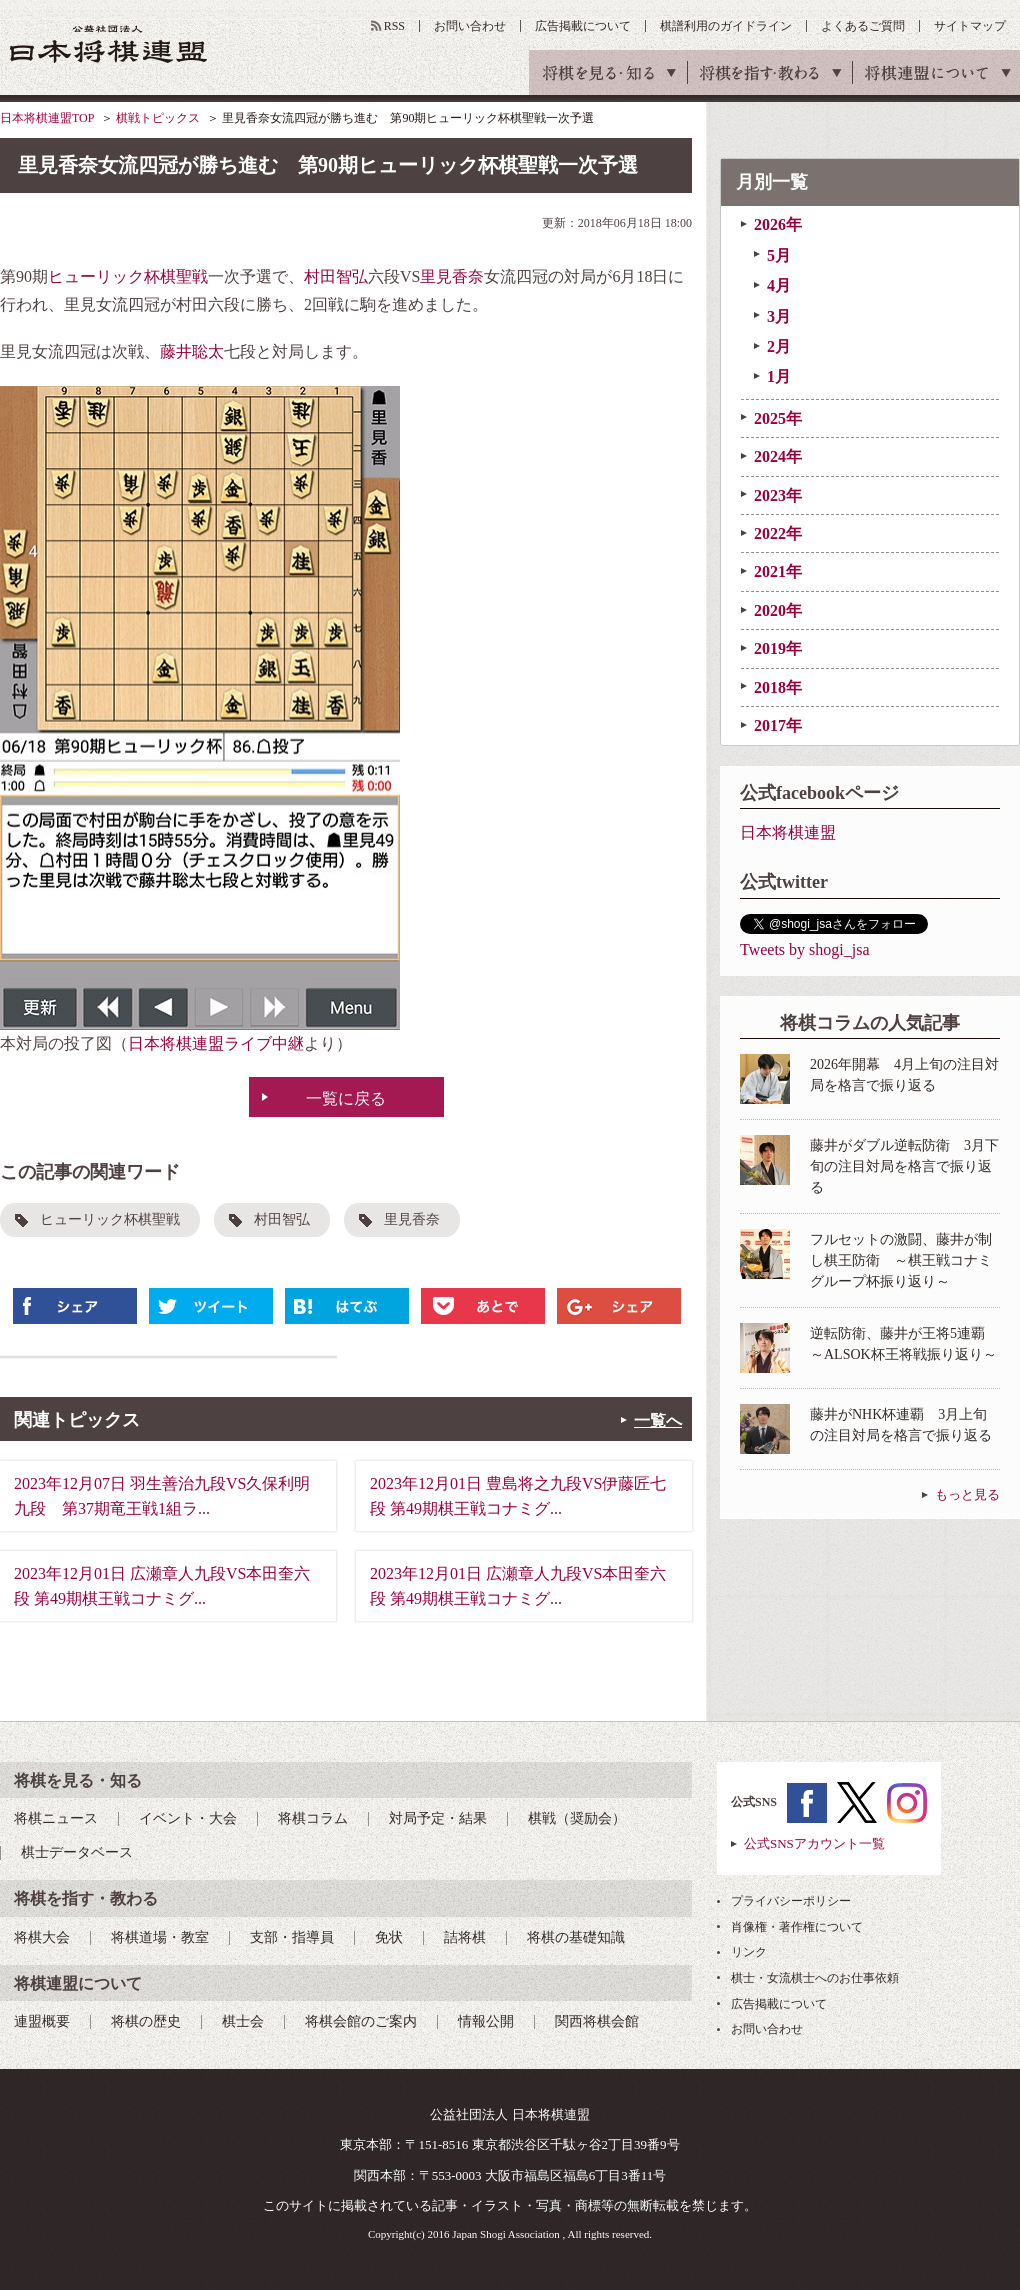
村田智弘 (336, 276)
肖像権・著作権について (797, 1927)
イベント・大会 (188, 1818)
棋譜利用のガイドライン (726, 26)
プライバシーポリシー (791, 1901)
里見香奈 (452, 276)
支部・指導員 (292, 1937)
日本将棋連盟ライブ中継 (216, 1043)
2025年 (778, 418)
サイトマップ (970, 26)
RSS (394, 26)
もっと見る (967, 1494)
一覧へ (658, 1420)
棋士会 (243, 2021)
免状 (389, 1937)
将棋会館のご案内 (361, 2021)
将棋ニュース (56, 1818)
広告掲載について (583, 26)
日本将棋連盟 (788, 832)
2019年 (778, 648)
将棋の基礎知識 (576, 1937)
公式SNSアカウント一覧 (814, 1843)
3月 (779, 316)
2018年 (778, 687)
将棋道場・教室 (160, 1937)
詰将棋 (465, 1937)
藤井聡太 (192, 351)
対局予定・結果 (438, 1818)
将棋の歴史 (146, 2021)
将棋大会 (42, 1937)
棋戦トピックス (158, 118)
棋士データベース (77, 1852)
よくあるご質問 (863, 26)
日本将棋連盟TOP (47, 118)
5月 (779, 255)
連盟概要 (42, 2021)
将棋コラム (313, 1818)
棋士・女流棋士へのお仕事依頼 (815, 1978)
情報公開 (486, 2021)
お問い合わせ (470, 26)
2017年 (778, 725)
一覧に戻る (346, 1098)
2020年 (778, 610)
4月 (779, 285)
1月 (779, 376)
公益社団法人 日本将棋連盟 (109, 43)
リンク (749, 1952)
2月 (779, 346)
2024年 (778, 456)
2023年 (778, 495)
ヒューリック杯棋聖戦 (128, 276)
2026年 (778, 224)
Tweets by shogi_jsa (805, 949)
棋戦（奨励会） (577, 1818)
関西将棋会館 (597, 2021)
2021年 (778, 571)
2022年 (778, 533)
